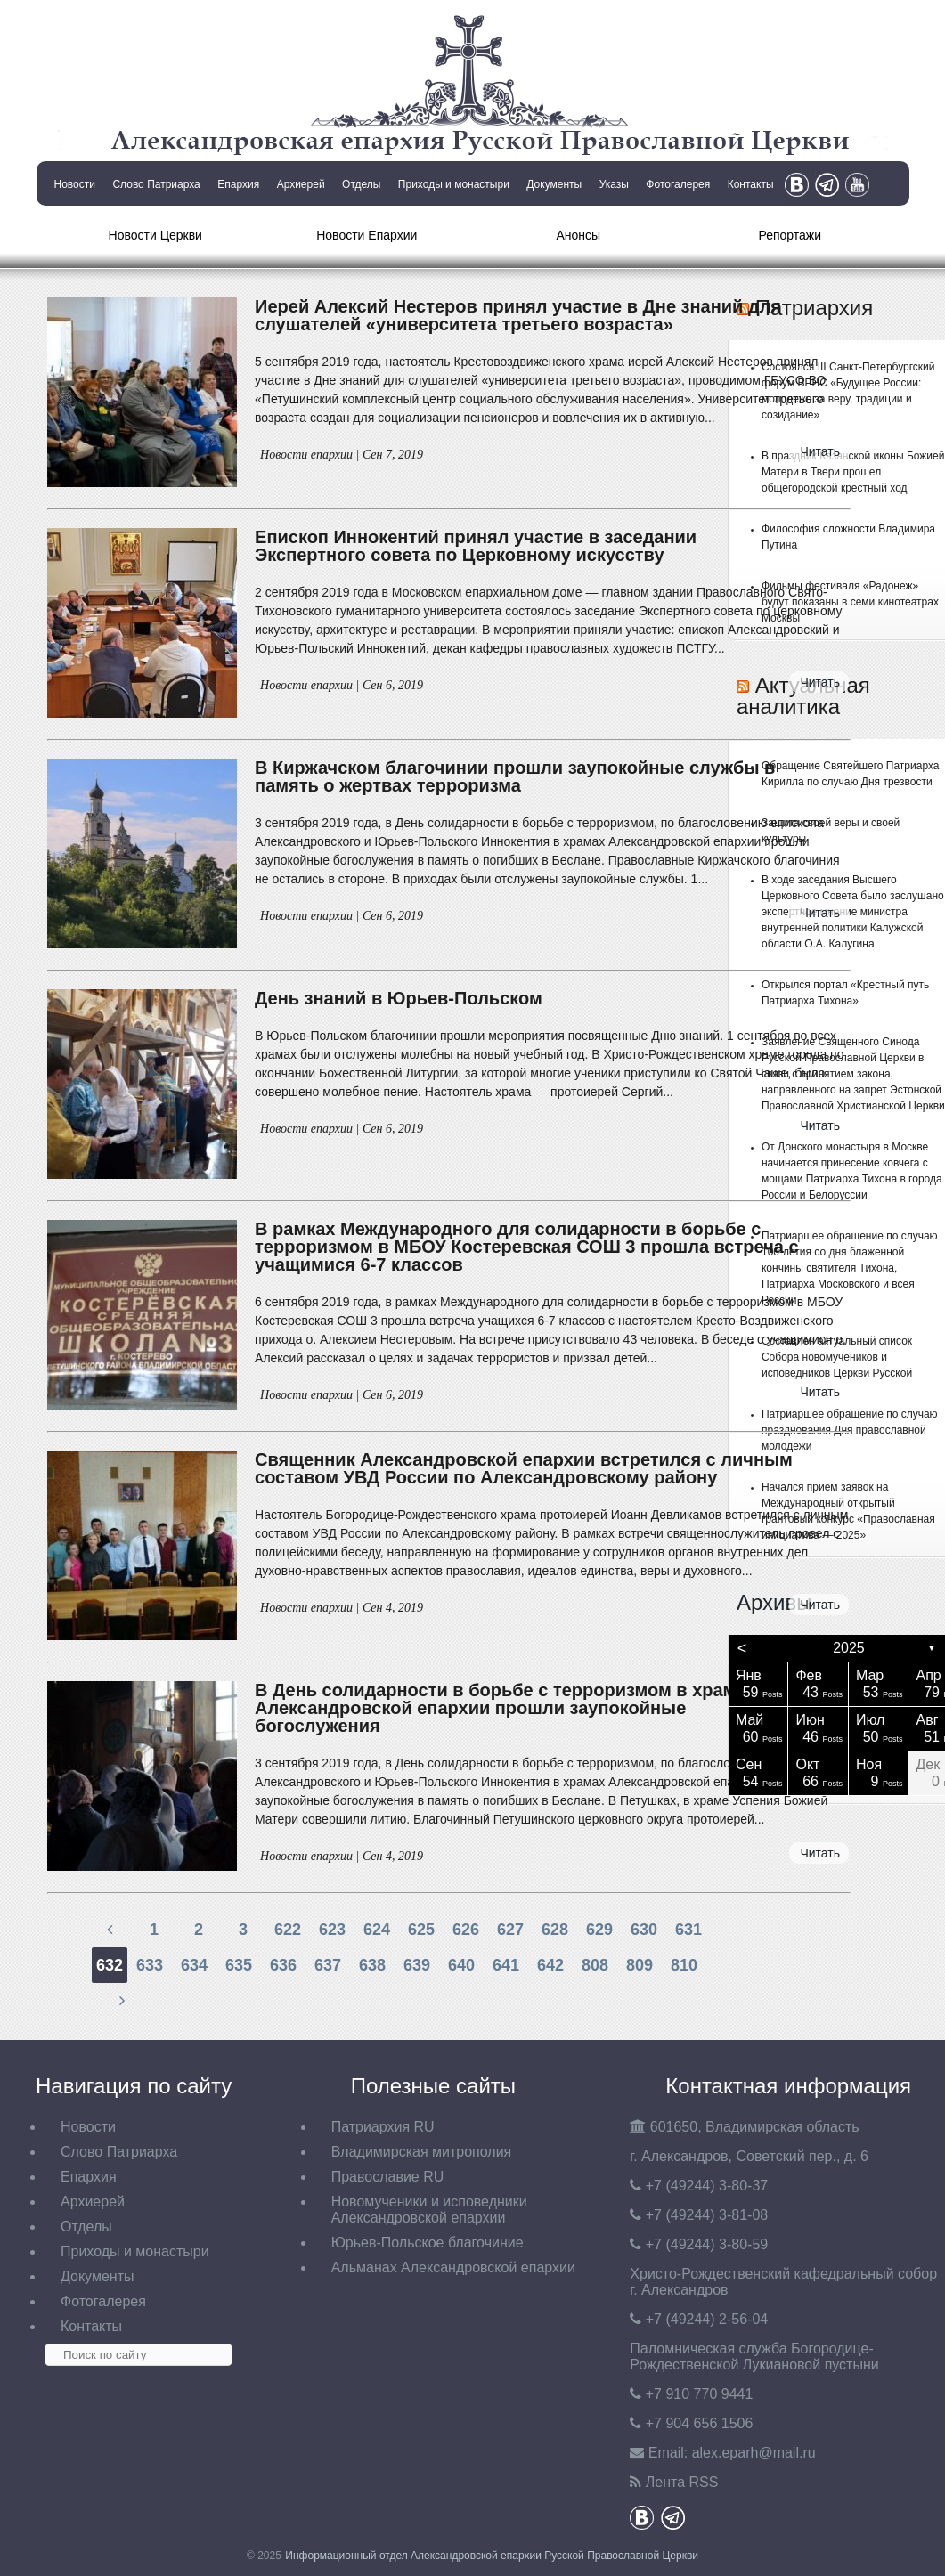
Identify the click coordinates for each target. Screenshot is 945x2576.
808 (595, 1965)
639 (416, 1965)
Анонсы (578, 235)
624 (376, 1929)
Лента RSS (682, 2482)
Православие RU (387, 2176)
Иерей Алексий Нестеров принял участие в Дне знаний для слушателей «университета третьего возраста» (518, 315)
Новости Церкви (155, 235)
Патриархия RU (383, 2126)
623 (332, 1929)
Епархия (238, 184)
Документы (554, 184)
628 (555, 1929)
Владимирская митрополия (421, 2151)
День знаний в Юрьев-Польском (398, 998)
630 (644, 1929)
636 (283, 1965)
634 (194, 1965)
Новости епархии (306, 454)
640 (461, 1965)
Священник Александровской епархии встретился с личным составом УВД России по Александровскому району (524, 1468)
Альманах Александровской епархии (453, 2267)
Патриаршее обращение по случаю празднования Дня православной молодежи (850, 1430)
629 (599, 1929)
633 (149, 1965)
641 (506, 1965)
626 (465, 1929)
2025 (849, 1647)
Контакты (751, 184)
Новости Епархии (366, 235)
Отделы (361, 184)
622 (287, 1929)
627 (510, 1929)
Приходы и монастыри (453, 184)
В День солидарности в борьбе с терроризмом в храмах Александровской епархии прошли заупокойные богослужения (505, 1707)
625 (421, 1929)
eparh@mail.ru (754, 2452)
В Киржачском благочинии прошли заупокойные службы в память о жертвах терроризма (515, 776)
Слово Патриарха (156, 184)
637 (327, 1965)
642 (550, 1965)
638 (372, 1965)
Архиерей (301, 184)
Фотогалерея (678, 184)
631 (688, 1929)
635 (238, 1965)
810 (684, 1965)
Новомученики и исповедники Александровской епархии (429, 2209)
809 (639, 1965)
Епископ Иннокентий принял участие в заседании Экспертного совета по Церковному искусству (476, 546)
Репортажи (789, 235)
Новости (74, 184)
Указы (614, 184)
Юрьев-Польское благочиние (427, 2242)
